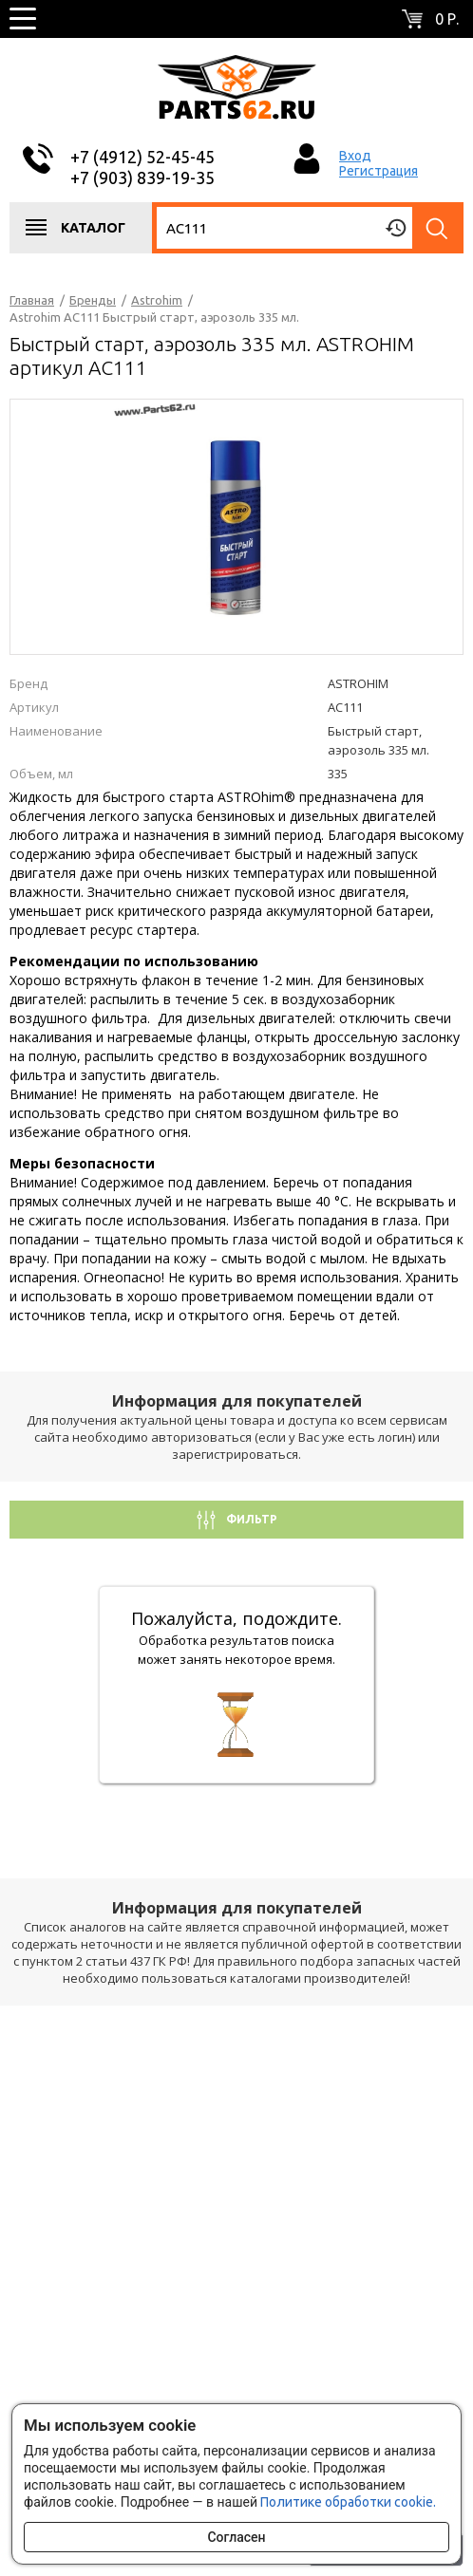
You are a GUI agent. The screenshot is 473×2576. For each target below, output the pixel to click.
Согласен (236, 2537)
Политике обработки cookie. (348, 2502)
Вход (355, 155)
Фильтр (250, 1519)
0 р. (447, 19)
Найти (438, 228)
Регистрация (378, 170)
